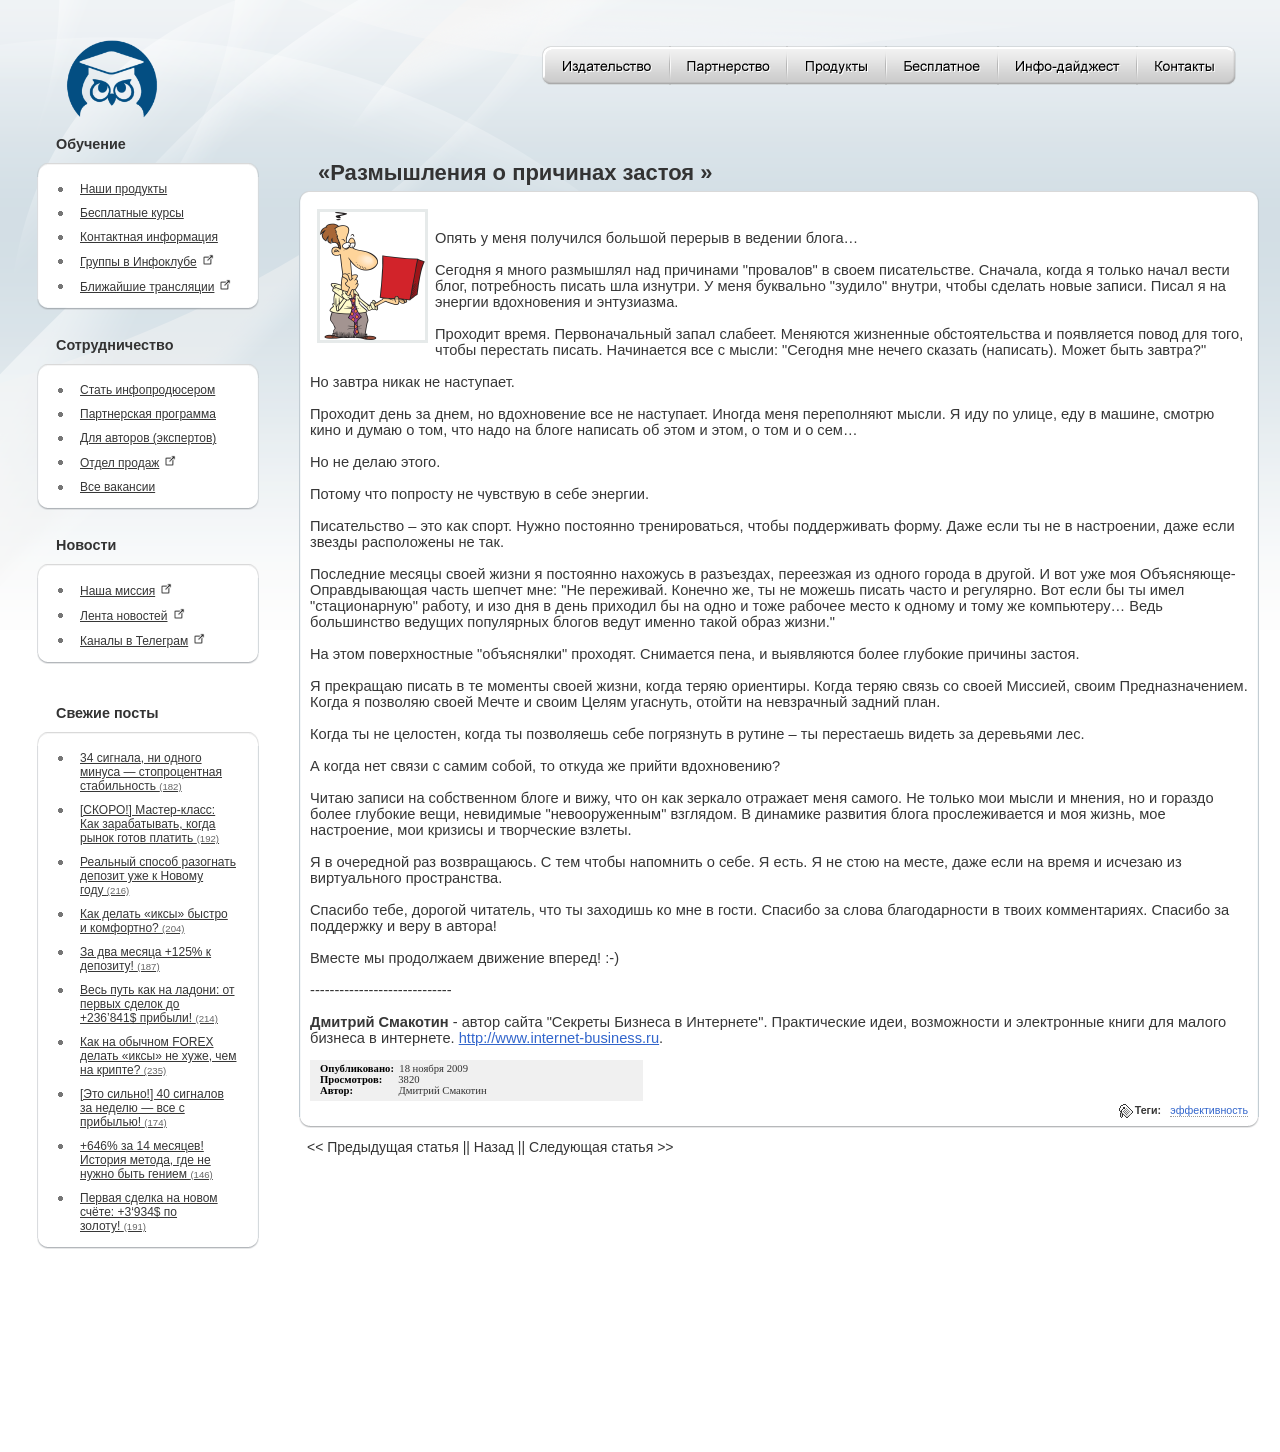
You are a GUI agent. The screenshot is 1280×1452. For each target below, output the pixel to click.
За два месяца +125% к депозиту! (145, 959)
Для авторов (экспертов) (148, 438)
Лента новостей (132, 615)
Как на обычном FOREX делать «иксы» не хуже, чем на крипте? (158, 1056)
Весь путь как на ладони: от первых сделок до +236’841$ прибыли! (157, 1004)
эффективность (1209, 1110)
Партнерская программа (148, 414)
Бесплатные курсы (132, 213)
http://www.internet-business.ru (559, 1038)
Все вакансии (117, 487)
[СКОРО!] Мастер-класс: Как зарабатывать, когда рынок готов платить (149, 824)
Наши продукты (123, 189)
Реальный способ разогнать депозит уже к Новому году (158, 876)
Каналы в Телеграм (142, 640)
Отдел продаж (128, 462)
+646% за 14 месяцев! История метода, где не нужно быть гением (146, 1160)
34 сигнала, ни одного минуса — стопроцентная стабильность (151, 772)
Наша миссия (126, 590)
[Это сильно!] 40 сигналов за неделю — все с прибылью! (152, 1108)
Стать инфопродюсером (147, 390)
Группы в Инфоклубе (147, 261)
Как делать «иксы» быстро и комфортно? (154, 921)
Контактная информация (149, 237)
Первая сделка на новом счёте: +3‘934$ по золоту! (149, 1212)
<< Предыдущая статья (383, 1147)
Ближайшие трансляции (155, 286)
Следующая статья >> (601, 1147)
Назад (494, 1147)
